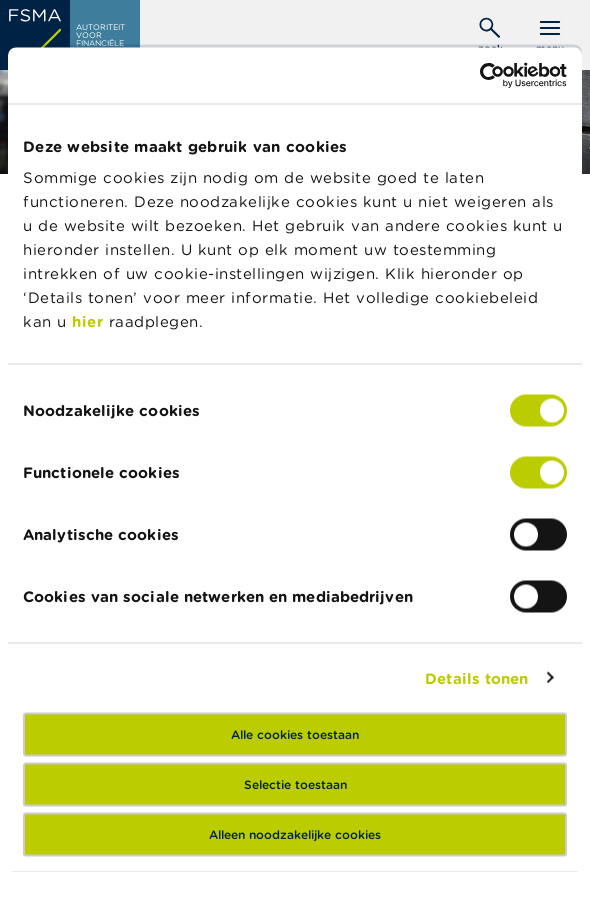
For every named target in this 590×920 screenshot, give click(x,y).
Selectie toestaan (295, 784)
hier (90, 321)
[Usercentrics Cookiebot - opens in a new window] (479, 76)
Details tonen (476, 677)
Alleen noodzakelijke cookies (295, 834)
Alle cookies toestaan (295, 734)
